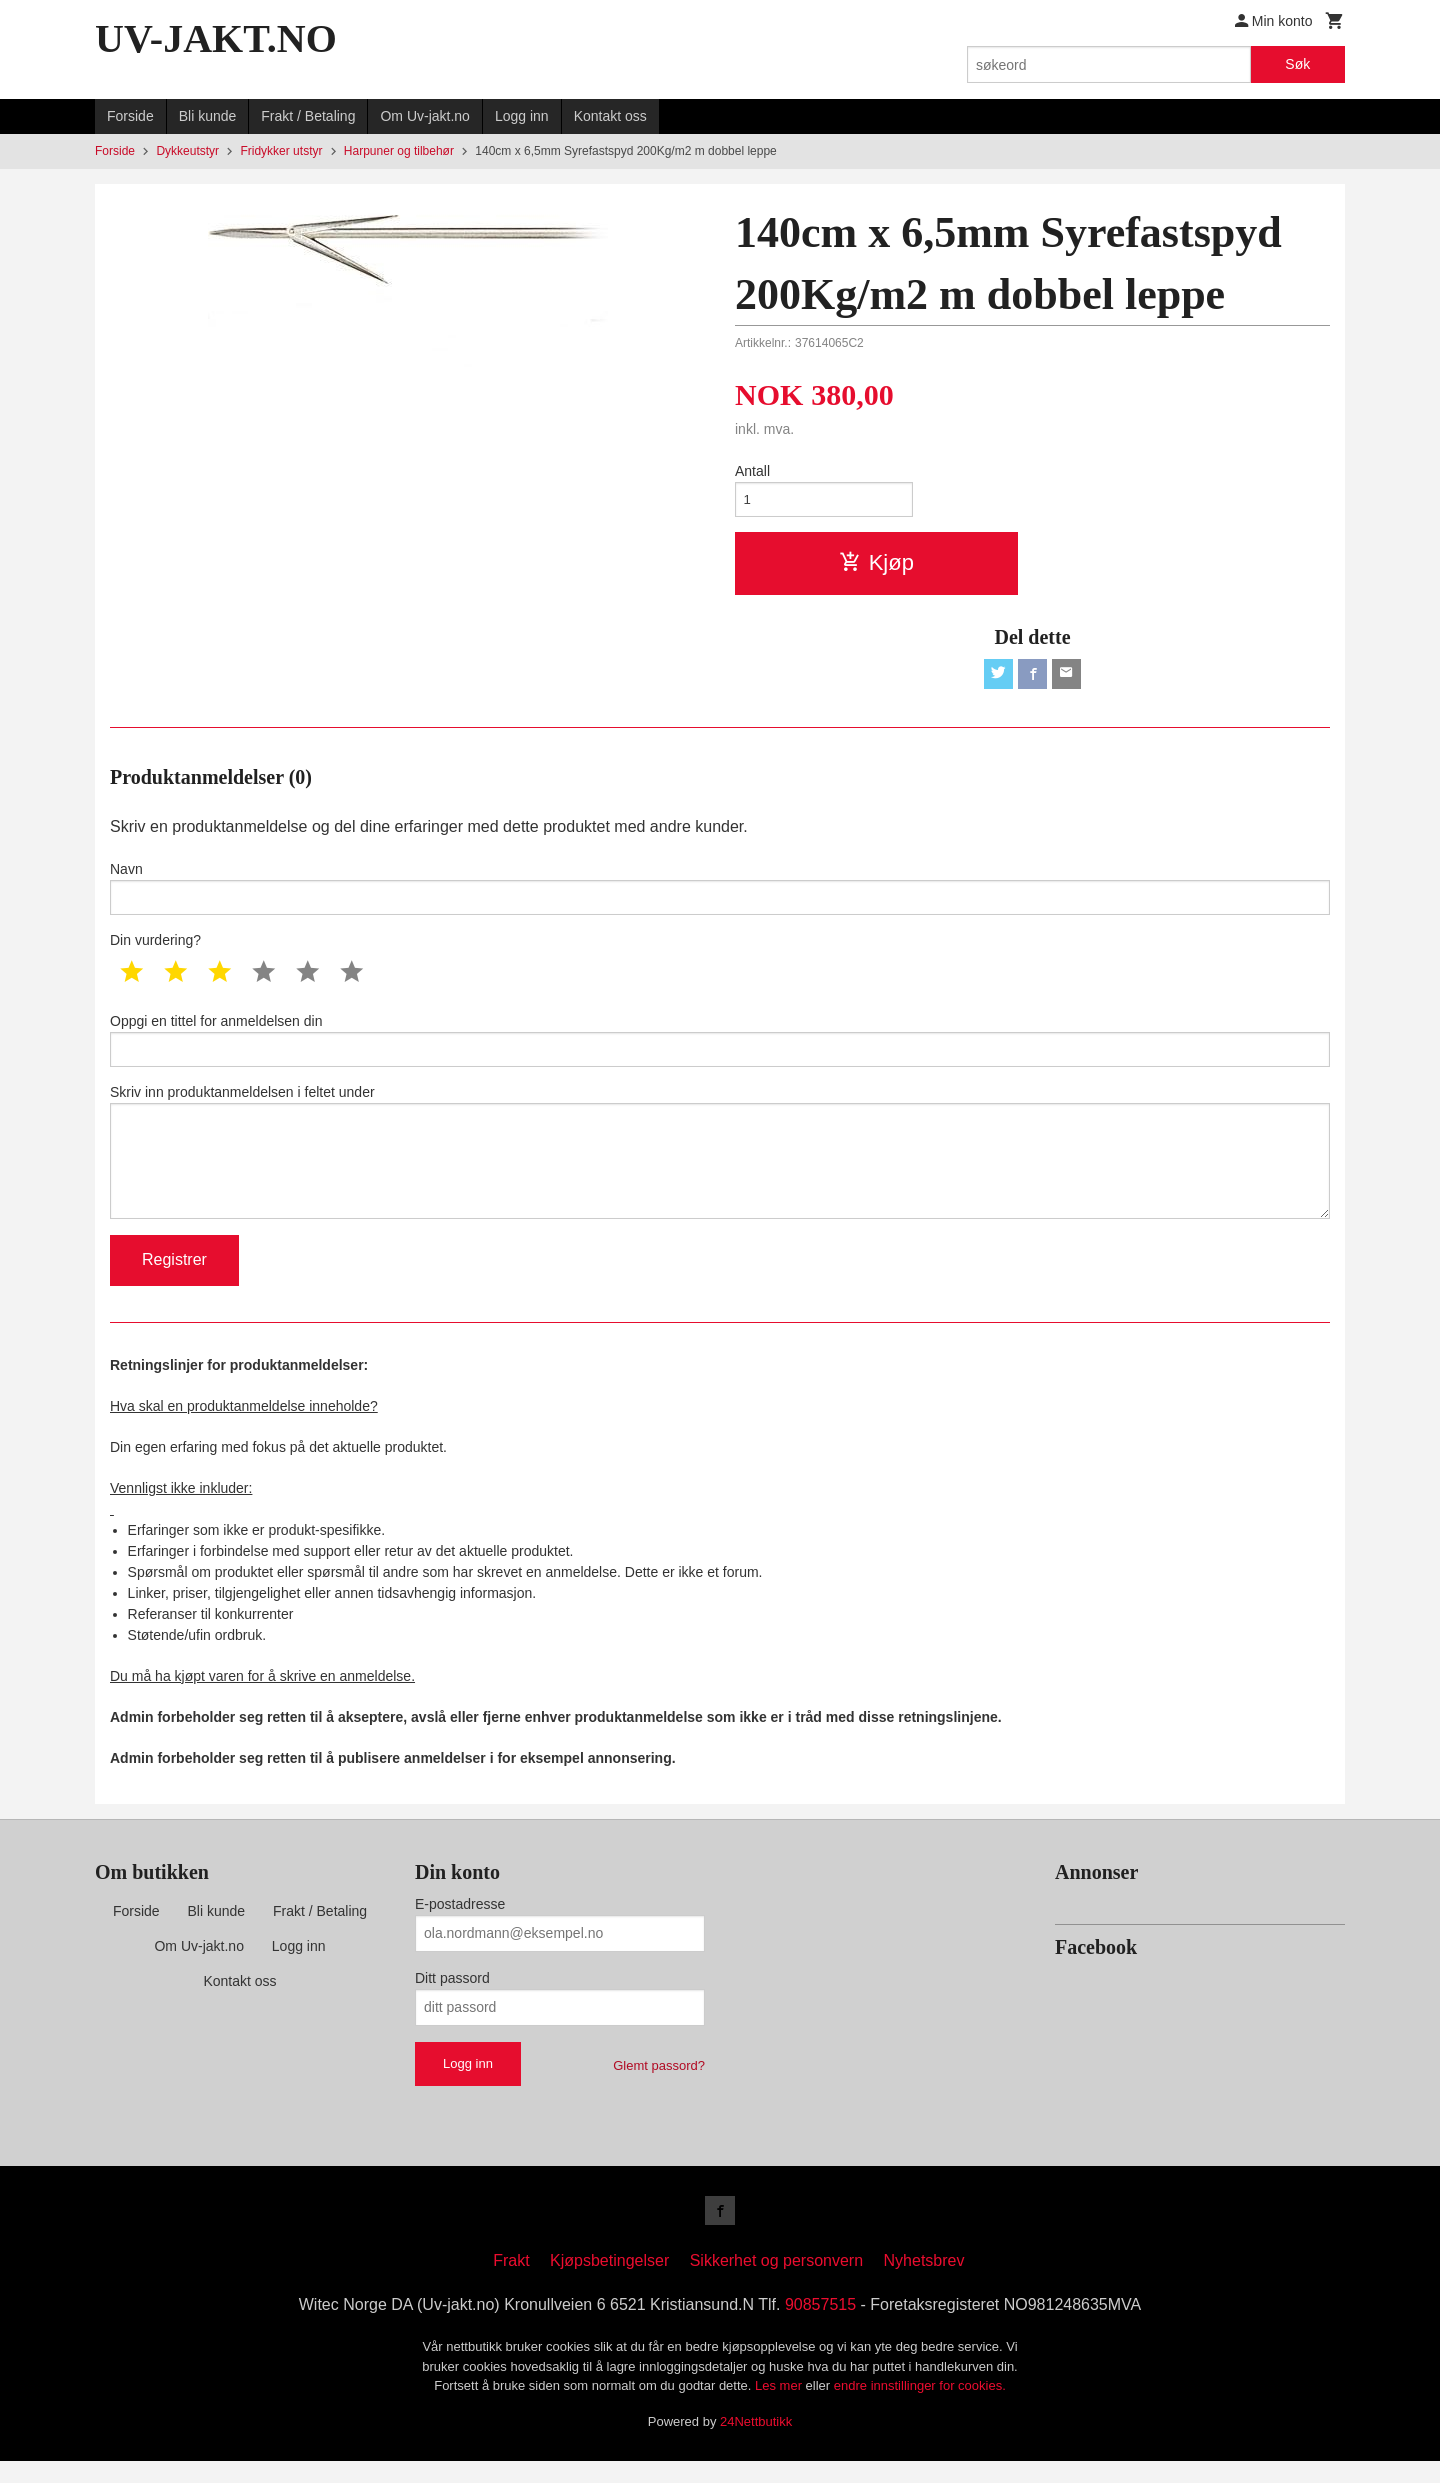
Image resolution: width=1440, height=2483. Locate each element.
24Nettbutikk (756, 2442)
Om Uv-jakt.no (424, 116)
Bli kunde (208, 116)
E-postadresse (460, 1923)
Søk (1297, 64)
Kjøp (876, 565)
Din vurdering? (155, 949)
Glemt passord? (659, 2084)
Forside (130, 116)
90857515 (820, 2326)
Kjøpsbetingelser (609, 2282)
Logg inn (522, 116)
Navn (720, 895)
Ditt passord (452, 1997)
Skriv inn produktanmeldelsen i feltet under (720, 1167)
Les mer (780, 2407)
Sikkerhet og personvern (776, 2282)
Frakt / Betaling (308, 116)
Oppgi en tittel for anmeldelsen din (720, 1050)
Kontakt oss (610, 116)
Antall (752, 471)
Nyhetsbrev (924, 2282)
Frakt (511, 2282)
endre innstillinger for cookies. (920, 2407)
